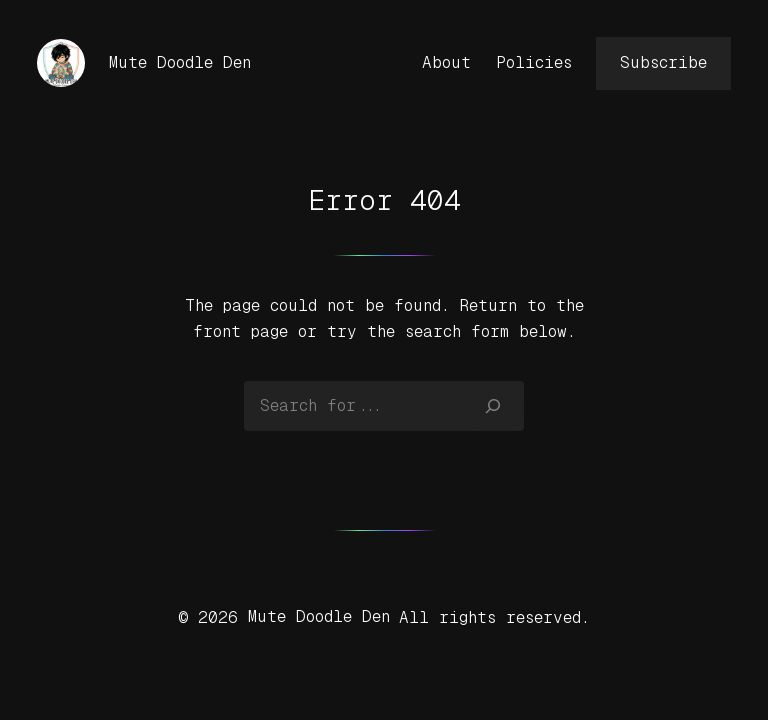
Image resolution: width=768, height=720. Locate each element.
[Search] (493, 406)
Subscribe (663, 62)
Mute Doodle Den (180, 62)
